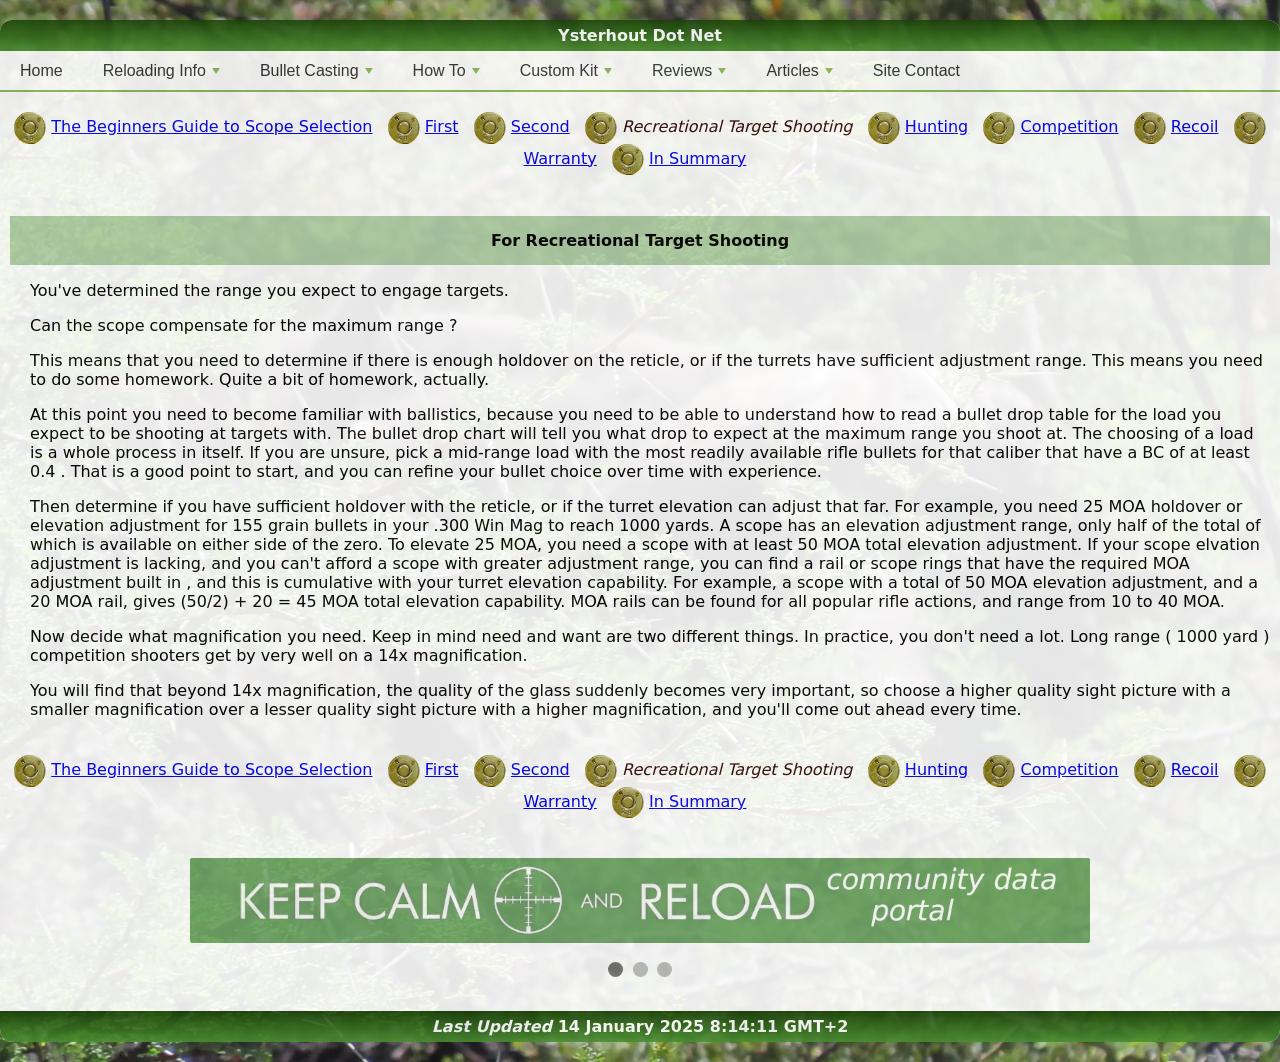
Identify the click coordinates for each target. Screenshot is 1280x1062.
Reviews (689, 70)
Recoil (1195, 126)
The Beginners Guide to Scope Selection (211, 126)
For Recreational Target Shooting (640, 240)
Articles (799, 70)
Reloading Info (161, 70)
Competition (1070, 126)
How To (446, 70)
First (442, 126)
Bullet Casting (316, 70)
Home (41, 70)
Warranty (560, 158)
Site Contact (916, 70)
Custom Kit (566, 70)
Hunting (936, 126)
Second (540, 126)
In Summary (697, 158)
